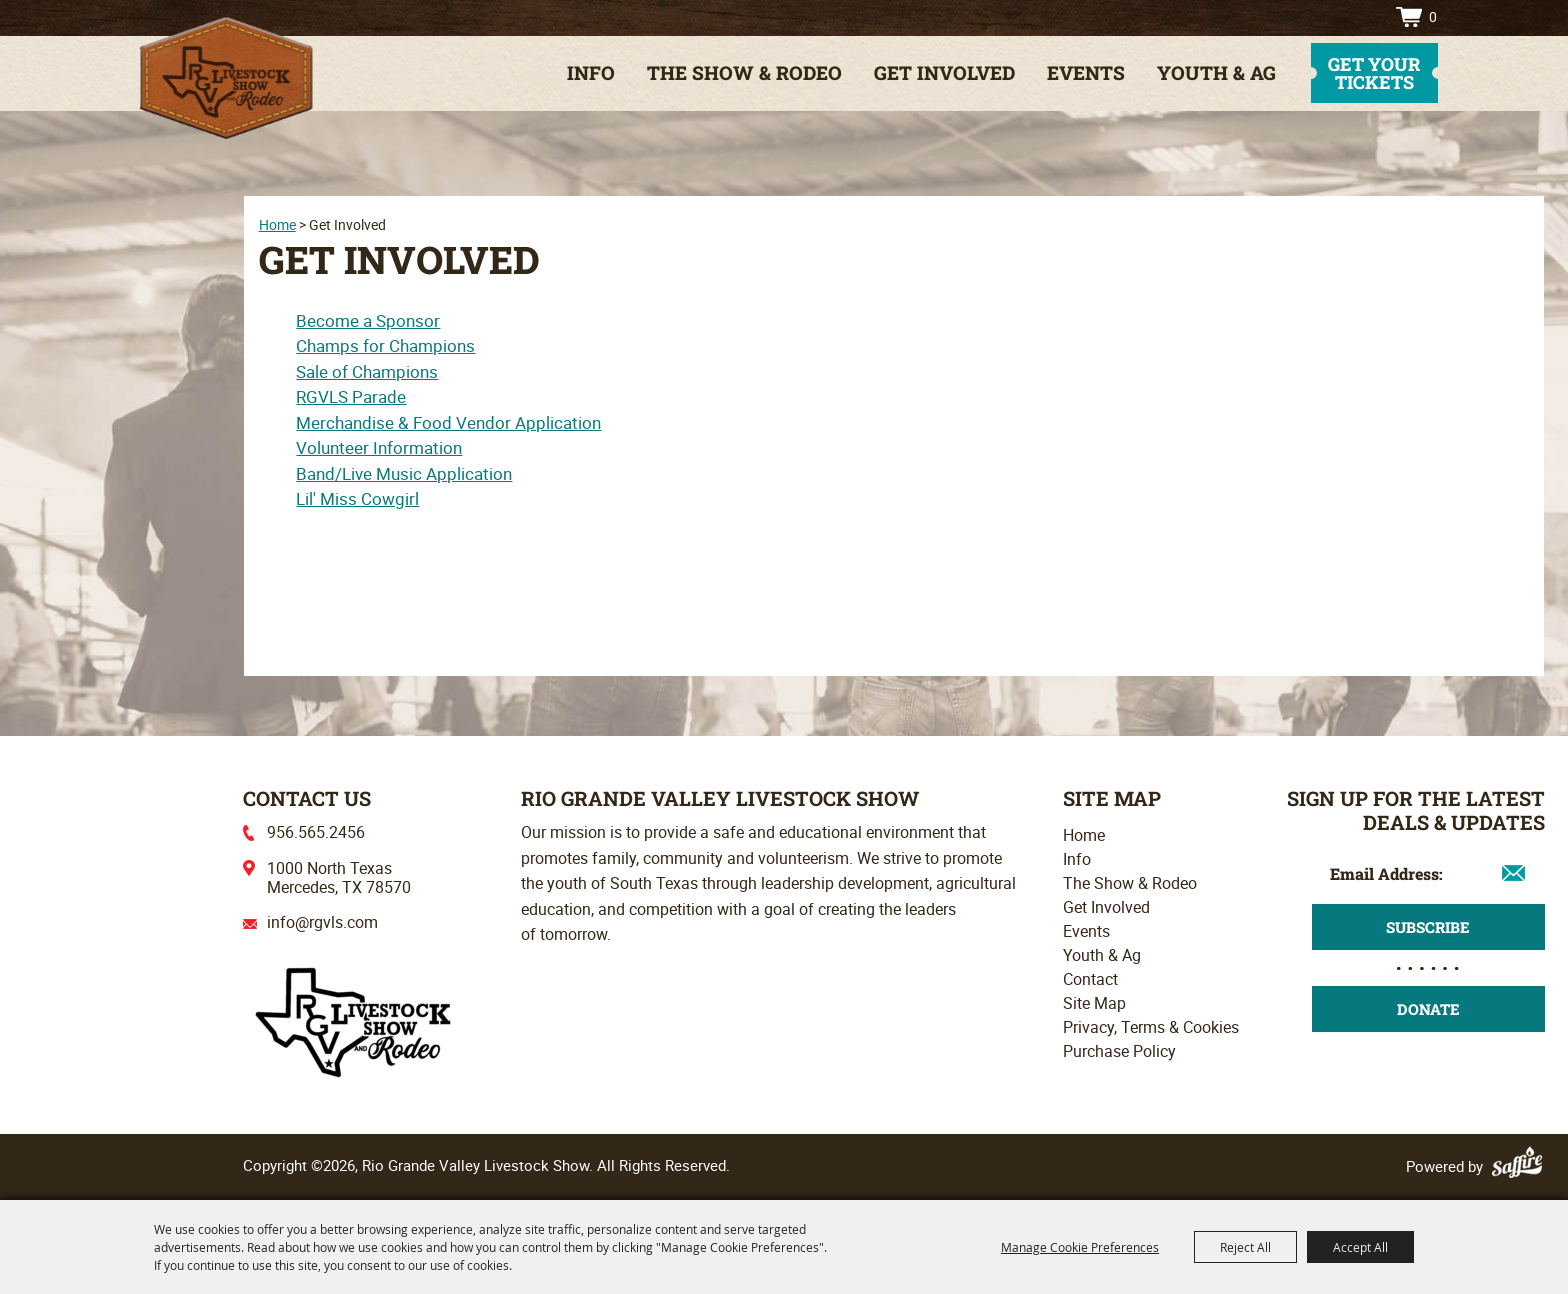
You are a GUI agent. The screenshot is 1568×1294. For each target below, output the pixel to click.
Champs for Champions (385, 345)
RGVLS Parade (351, 396)
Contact (1090, 979)
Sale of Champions (367, 371)
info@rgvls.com (322, 922)
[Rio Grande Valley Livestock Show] (353, 1020)
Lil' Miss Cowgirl (357, 498)
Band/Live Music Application (404, 473)
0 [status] (1433, 16)
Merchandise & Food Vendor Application (448, 422)
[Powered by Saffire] (1520, 1166)
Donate (1428, 1009)
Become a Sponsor (368, 320)
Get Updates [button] (1428, 927)
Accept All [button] (1360, 1247)
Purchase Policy (1119, 1051)
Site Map (1094, 1003)
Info (591, 72)
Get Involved (944, 72)
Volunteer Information (379, 447)
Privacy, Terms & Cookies (1151, 1027)
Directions (1361, 17)
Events (1086, 72)
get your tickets (1374, 73)
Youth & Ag (1216, 72)
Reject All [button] (1245, 1247)
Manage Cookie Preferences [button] (1080, 1247)
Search (1329, 17)
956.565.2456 (316, 832)
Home (277, 224)
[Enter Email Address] (1428, 873)
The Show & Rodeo (744, 72)
